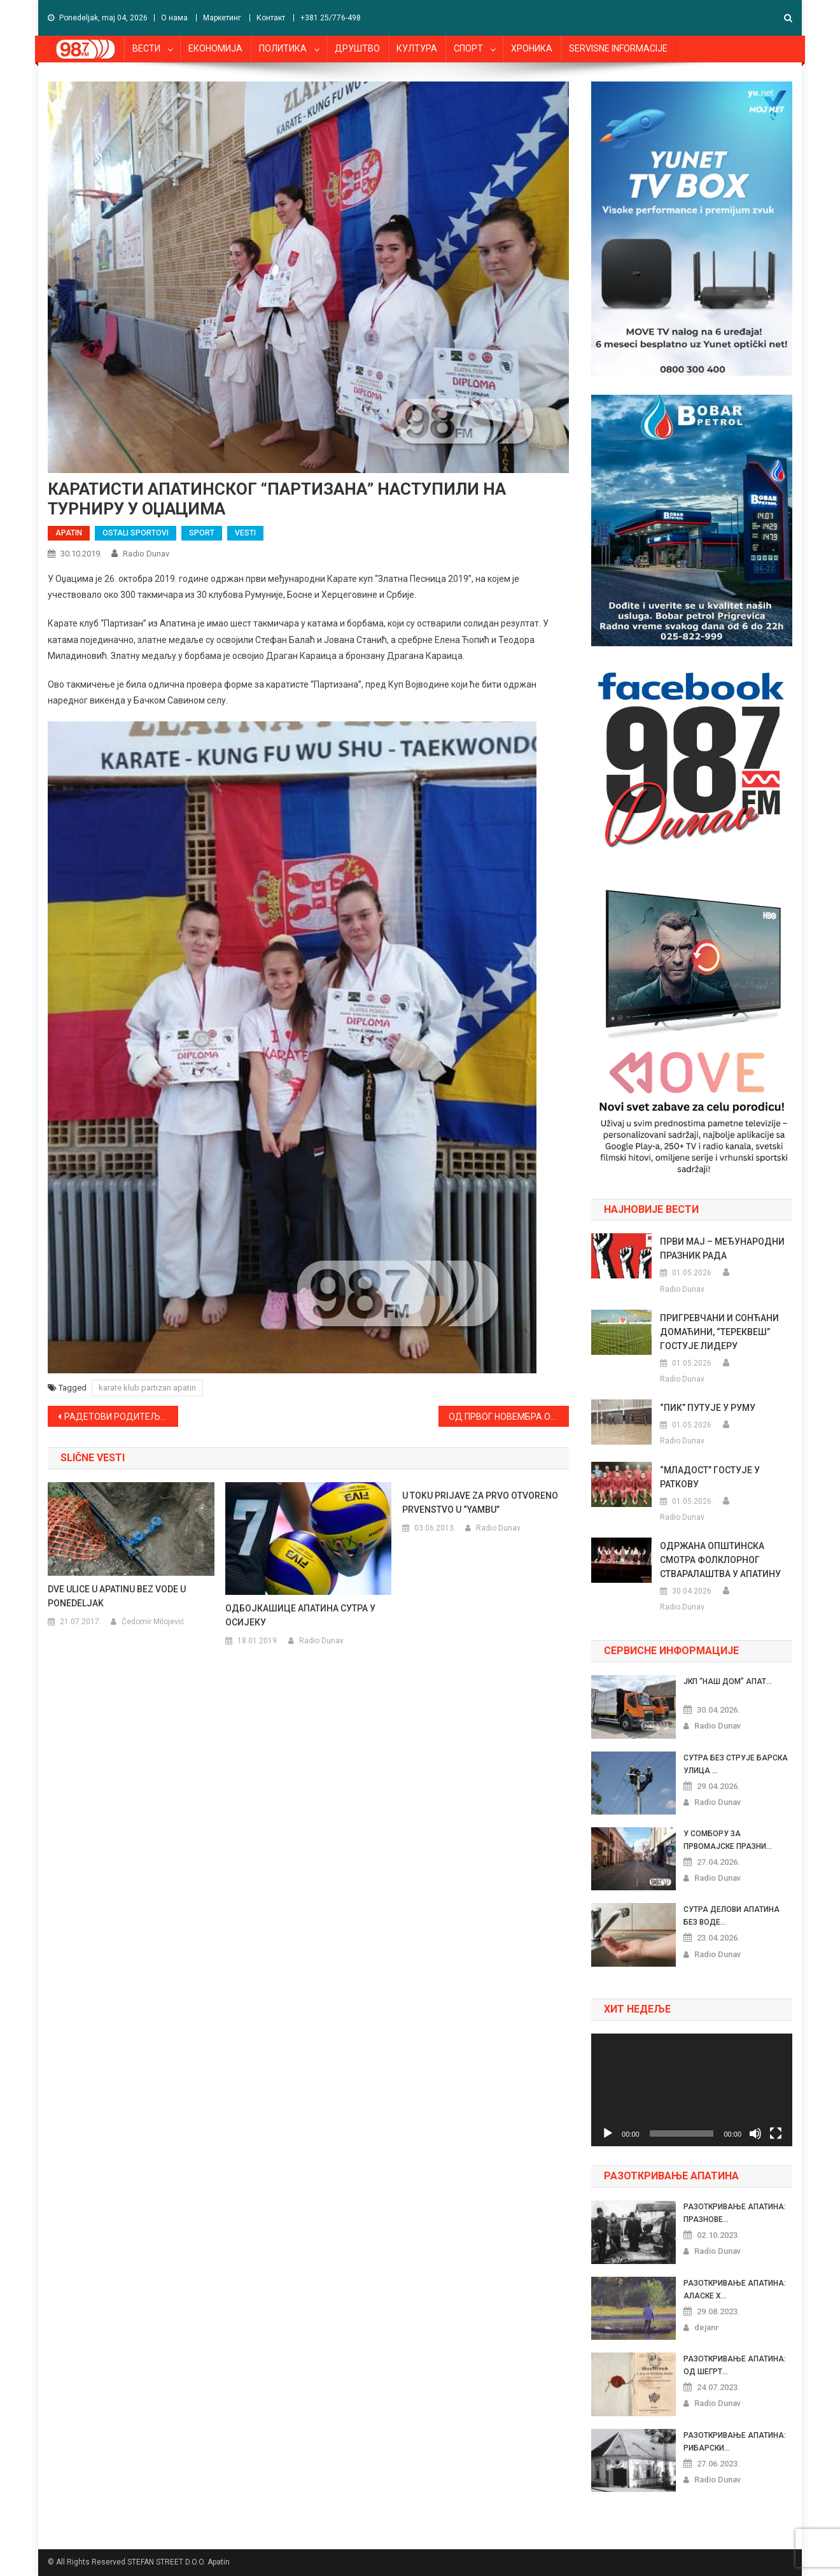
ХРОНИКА (531, 48)
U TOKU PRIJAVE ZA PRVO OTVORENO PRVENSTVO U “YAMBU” (480, 1502)
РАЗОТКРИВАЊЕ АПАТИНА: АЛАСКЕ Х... (734, 2289)
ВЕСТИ (146, 48)
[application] (691, 2090)
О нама (174, 17)
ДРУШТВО (357, 48)
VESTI (245, 532)
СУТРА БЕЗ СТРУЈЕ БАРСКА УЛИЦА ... (735, 1764)
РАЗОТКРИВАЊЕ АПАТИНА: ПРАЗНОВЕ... (734, 2213)
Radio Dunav (146, 553)
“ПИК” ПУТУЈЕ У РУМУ (707, 1408)
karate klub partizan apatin (147, 1387)
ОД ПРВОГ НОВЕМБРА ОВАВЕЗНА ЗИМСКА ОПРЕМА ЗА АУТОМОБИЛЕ (509, 1417)
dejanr (706, 2327)
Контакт (270, 17)
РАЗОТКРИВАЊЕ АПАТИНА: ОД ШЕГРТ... (734, 2365)
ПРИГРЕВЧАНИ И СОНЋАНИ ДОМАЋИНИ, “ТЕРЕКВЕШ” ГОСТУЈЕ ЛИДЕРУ (719, 1332)
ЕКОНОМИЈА (215, 48)
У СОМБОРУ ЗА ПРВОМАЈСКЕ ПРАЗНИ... (727, 1840)
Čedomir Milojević (153, 1621)
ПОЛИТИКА (283, 48)
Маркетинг (222, 17)
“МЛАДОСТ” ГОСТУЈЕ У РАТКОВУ (710, 1477)
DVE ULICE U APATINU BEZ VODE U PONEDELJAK (117, 1596)
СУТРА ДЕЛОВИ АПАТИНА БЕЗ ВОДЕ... (731, 1916)
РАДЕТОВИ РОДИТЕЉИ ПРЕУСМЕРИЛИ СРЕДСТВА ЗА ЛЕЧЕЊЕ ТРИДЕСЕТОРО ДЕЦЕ (121, 1417)
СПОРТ (468, 48)
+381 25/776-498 (330, 17)
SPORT (201, 532)
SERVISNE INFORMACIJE (618, 48)
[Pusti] (607, 2133)
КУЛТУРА (416, 48)
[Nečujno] (755, 2133)
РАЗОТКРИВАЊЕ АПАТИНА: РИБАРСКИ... (734, 2441)
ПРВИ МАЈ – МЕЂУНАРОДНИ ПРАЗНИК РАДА (722, 1248)
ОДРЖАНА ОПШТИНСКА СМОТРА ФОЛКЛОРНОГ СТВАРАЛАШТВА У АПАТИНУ (720, 1560)
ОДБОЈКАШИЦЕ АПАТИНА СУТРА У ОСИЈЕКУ (300, 1615)
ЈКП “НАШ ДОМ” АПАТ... (727, 1681)
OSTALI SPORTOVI (135, 532)
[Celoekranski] (775, 2133)
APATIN (68, 532)
